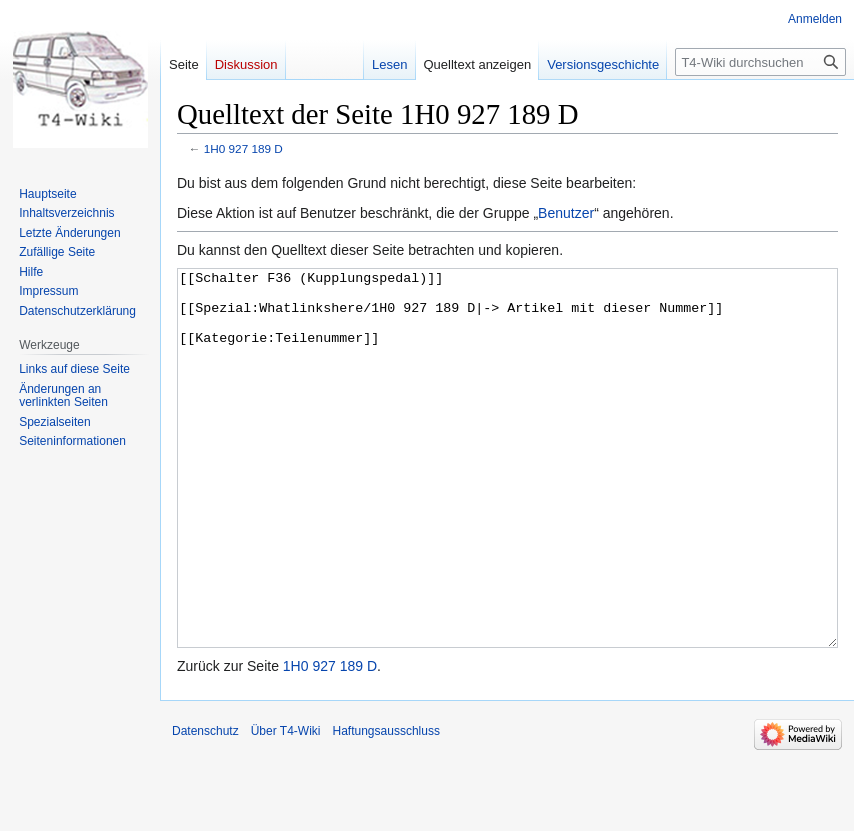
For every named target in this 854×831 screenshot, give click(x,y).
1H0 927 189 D (243, 148)
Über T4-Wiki (286, 806)
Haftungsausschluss (386, 806)
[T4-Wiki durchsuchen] (760, 62)
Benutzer (566, 213)
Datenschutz (205, 806)
